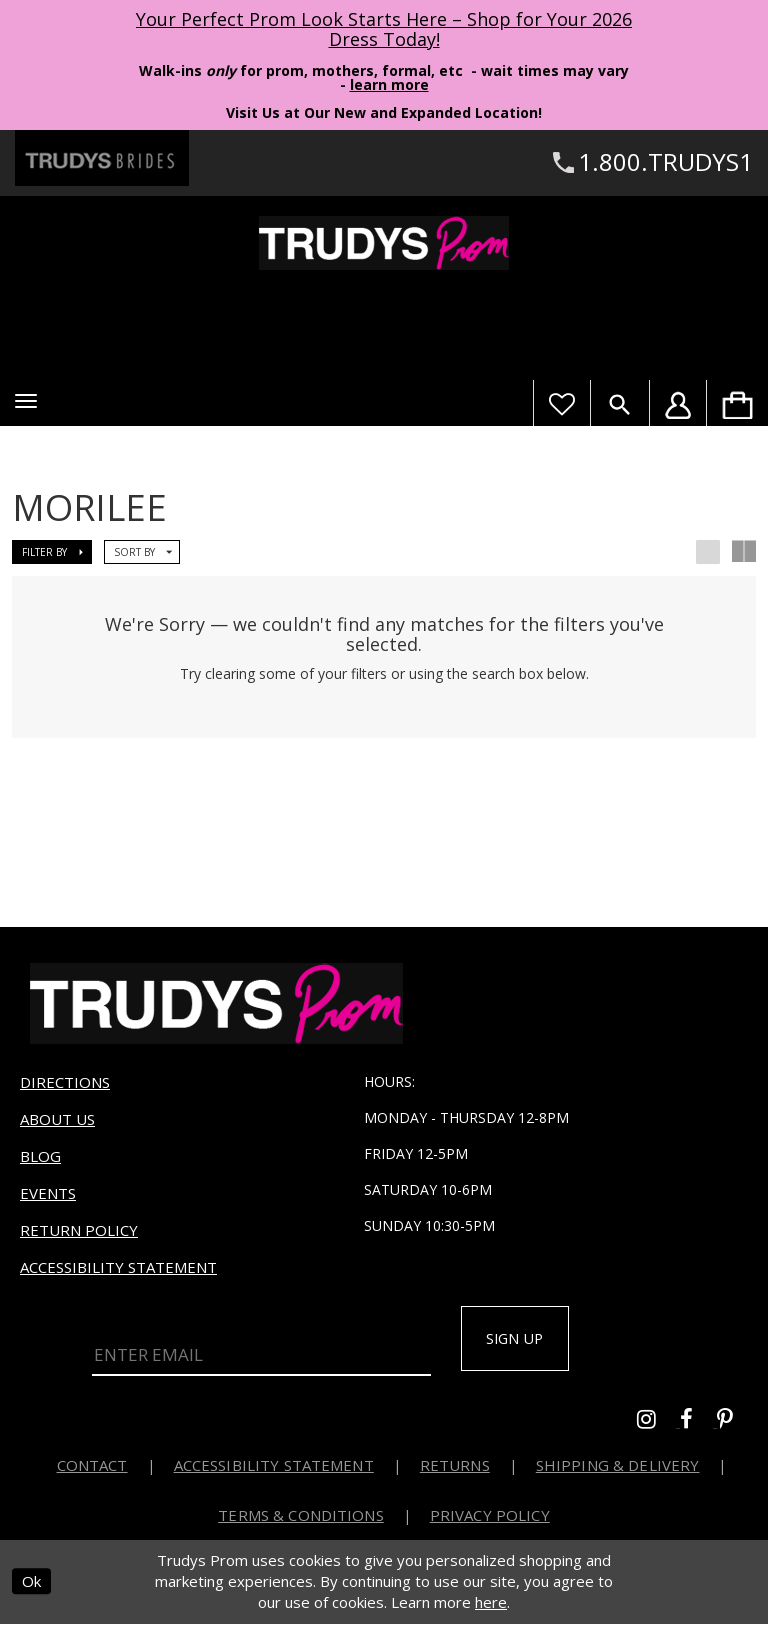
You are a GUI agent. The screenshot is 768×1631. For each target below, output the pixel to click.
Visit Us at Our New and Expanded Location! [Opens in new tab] (384, 112)
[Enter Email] (261, 1355)
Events (48, 1197)
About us (57, 1123)
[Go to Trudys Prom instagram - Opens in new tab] (658, 1428)
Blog (40, 1160)
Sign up (524, 1344)
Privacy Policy (490, 1522)
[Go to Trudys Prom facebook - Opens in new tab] (698, 1428)
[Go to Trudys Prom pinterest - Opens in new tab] (735, 1428)
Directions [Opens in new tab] (65, 1086)
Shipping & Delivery (618, 1472)
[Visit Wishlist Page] (561, 403)
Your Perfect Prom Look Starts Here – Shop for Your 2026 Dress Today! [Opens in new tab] (384, 29)
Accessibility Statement (118, 1271)
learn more (389, 84)
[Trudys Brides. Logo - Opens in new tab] (102, 158)
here (491, 1610)
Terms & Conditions (301, 1522)
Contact (92, 1472)
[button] (26, 401)
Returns (455, 1472)
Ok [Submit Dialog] (31, 1589)
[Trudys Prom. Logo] (384, 243)
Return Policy (79, 1234)
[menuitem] (737, 403)
